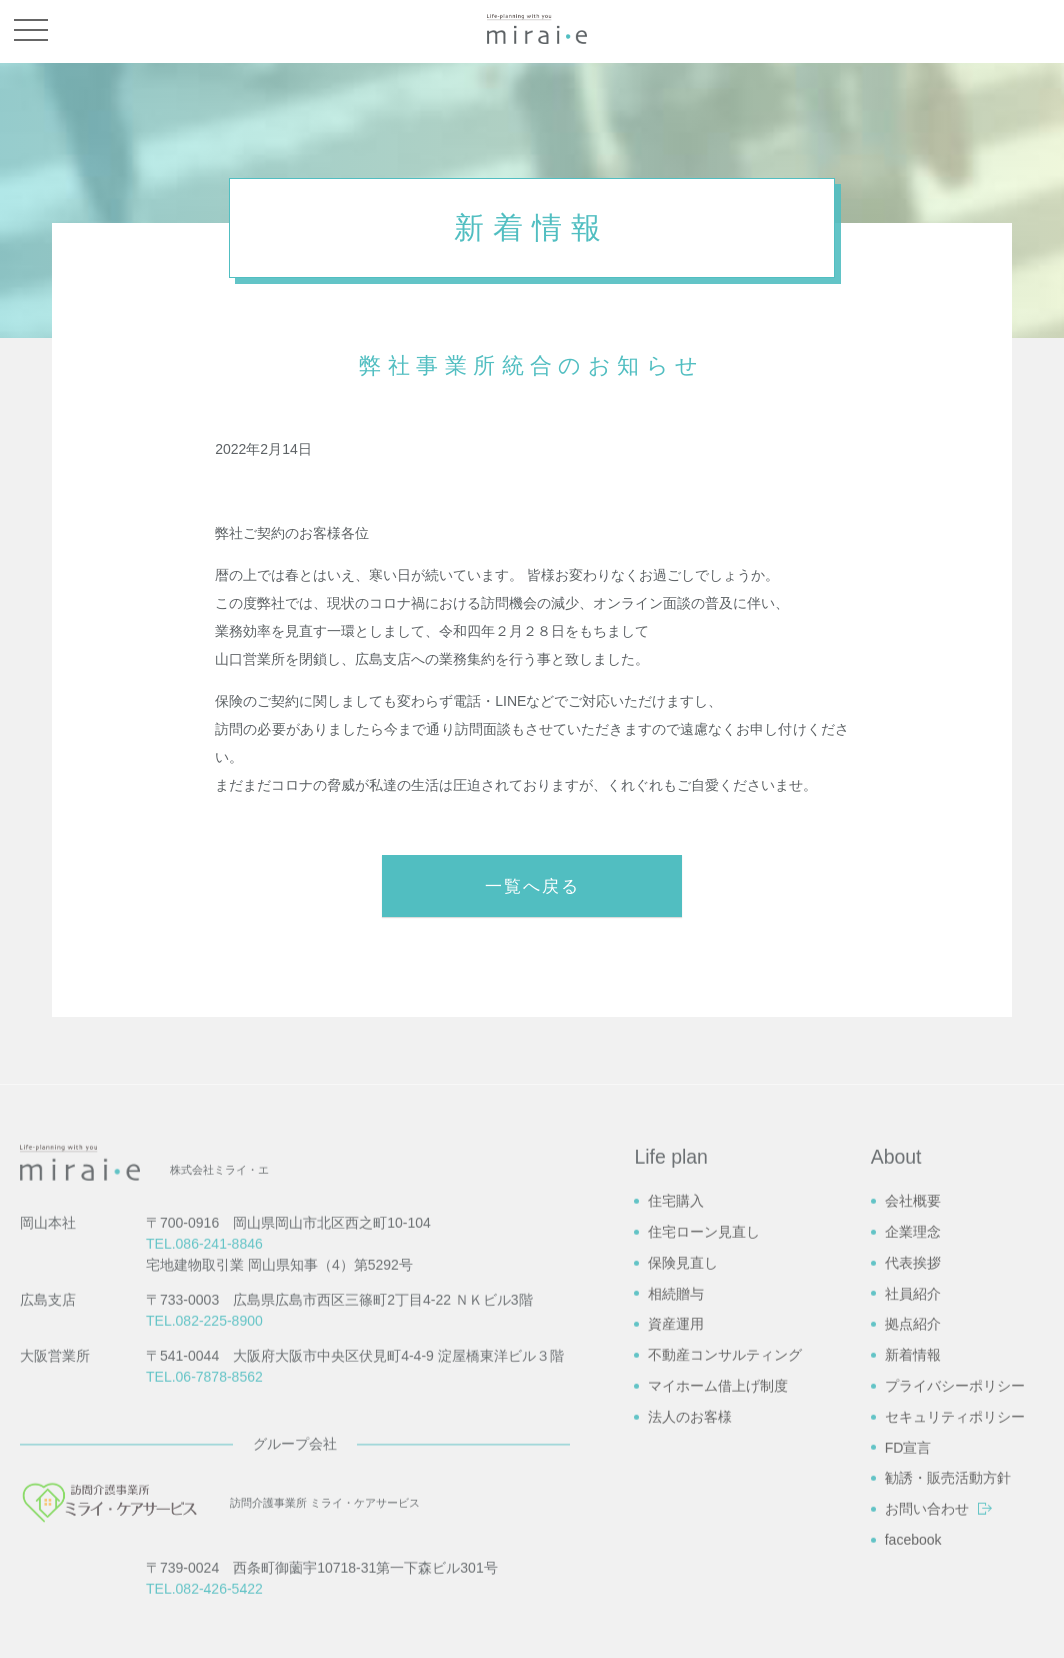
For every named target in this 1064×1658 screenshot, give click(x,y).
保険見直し (683, 1487)
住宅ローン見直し (704, 1456)
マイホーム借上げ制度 (718, 1610)
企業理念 (913, 1456)
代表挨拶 (913, 1487)
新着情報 (913, 1580)
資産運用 (676, 1549)
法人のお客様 (690, 1641)
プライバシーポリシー (955, 1610)
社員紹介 (913, 1518)
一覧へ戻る (532, 886)
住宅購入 (676, 1426)
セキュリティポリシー (955, 1641)
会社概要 (913, 1426)
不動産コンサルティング (725, 1580)
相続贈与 (676, 1518)
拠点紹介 (913, 1549)
